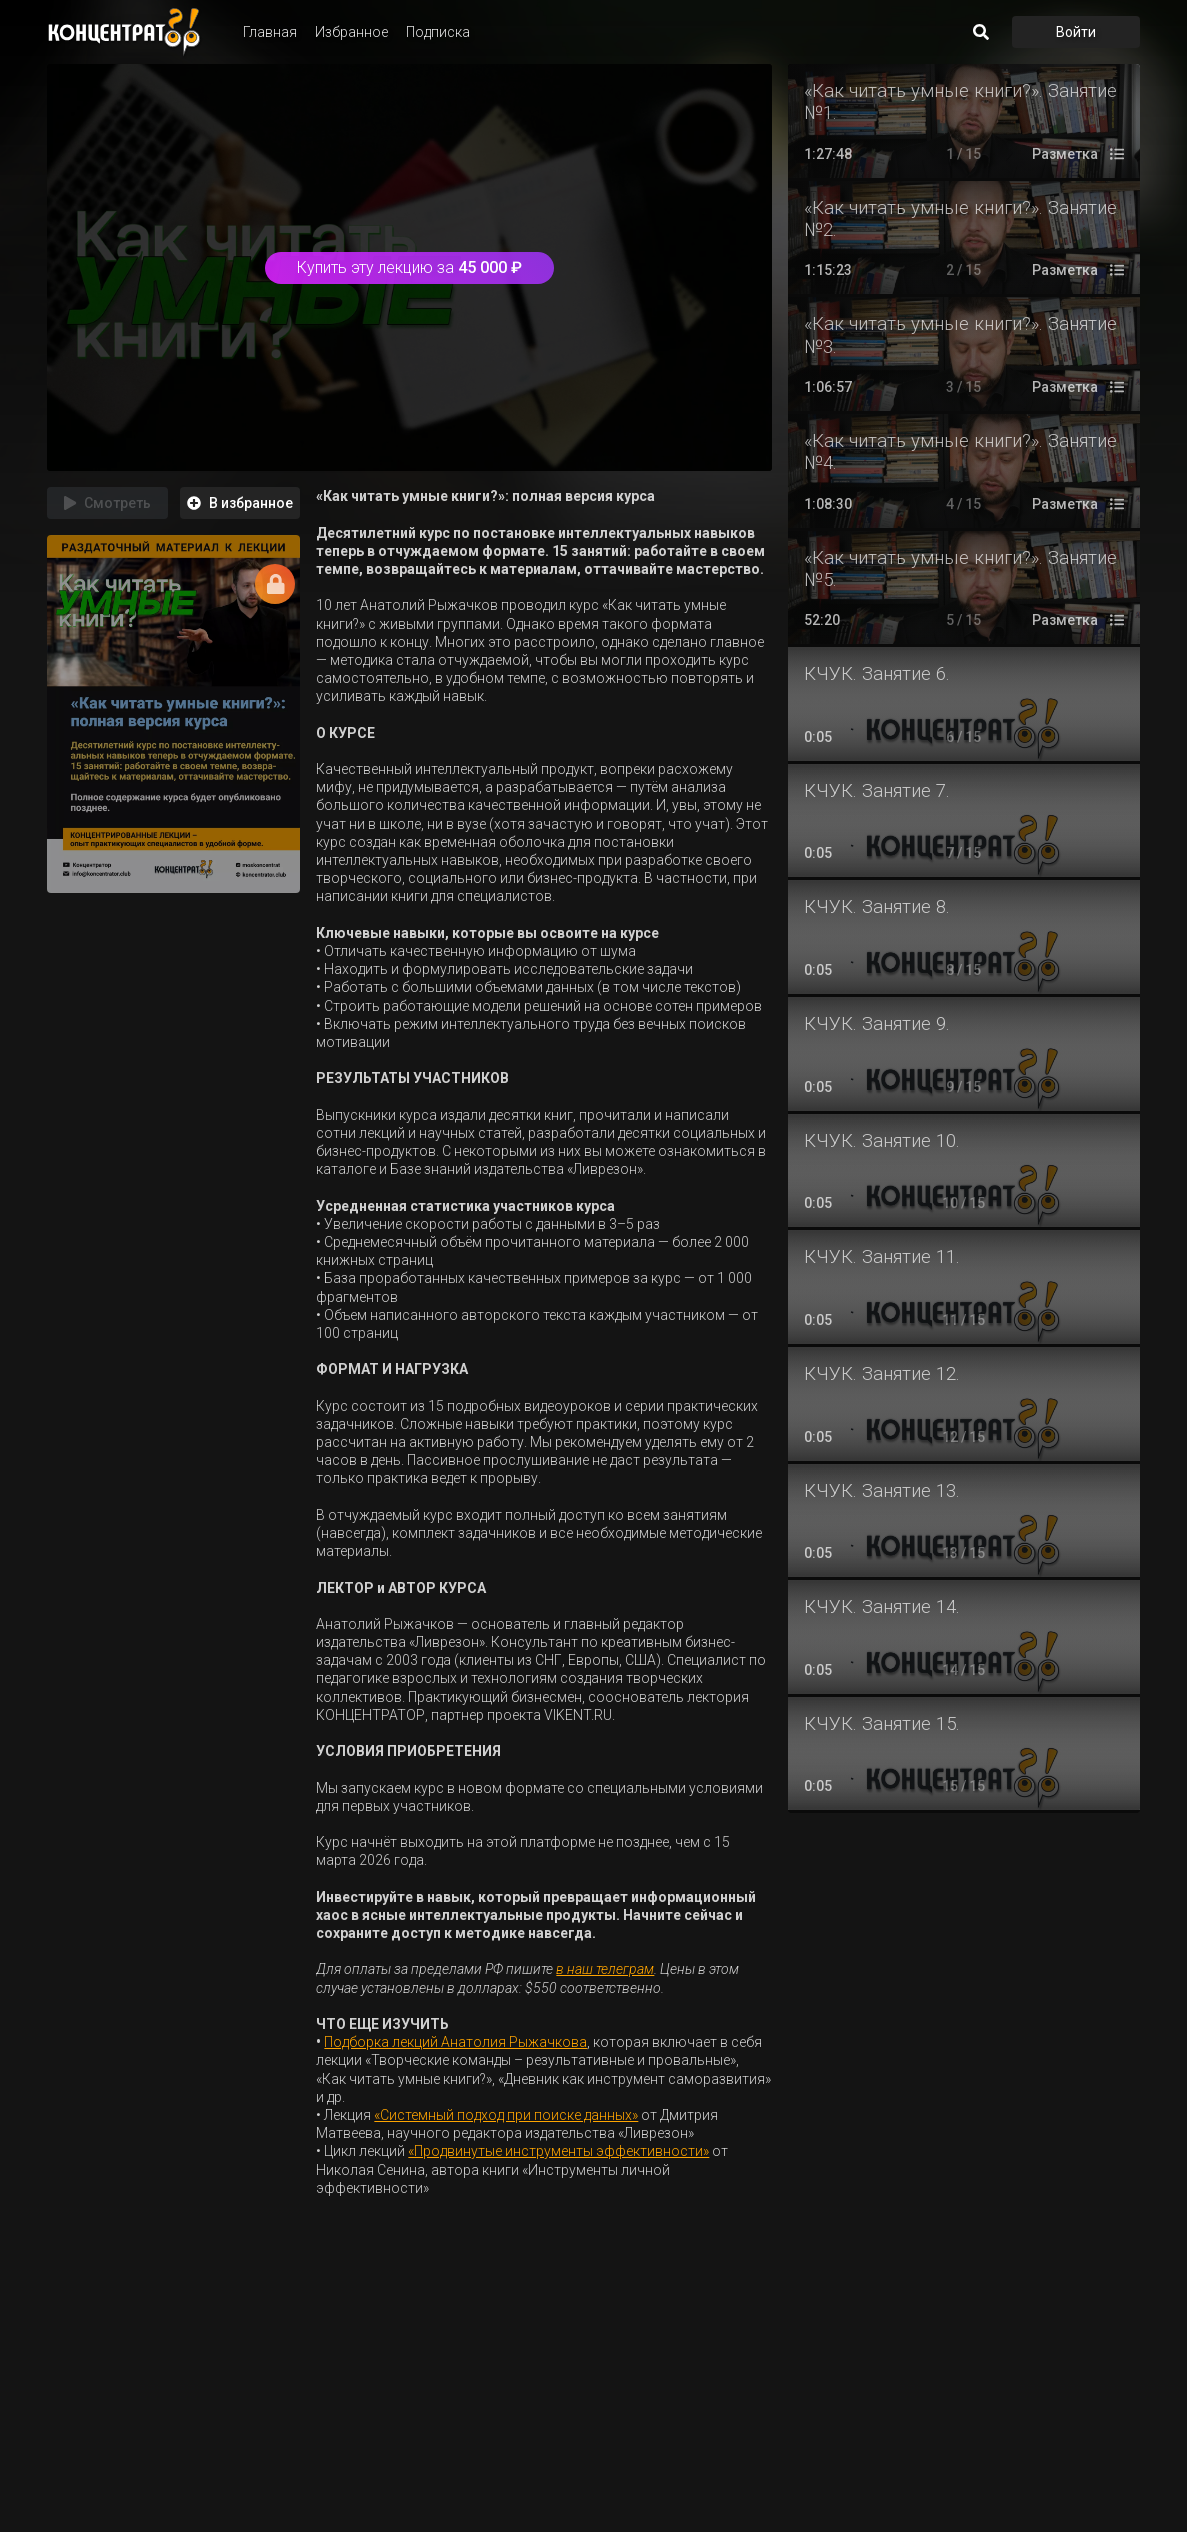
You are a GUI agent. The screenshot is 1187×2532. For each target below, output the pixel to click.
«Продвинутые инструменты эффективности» (558, 2151)
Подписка (438, 32)
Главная (270, 32)
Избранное (351, 32)
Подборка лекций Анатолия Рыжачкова (455, 2042)
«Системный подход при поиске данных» (506, 2115)
